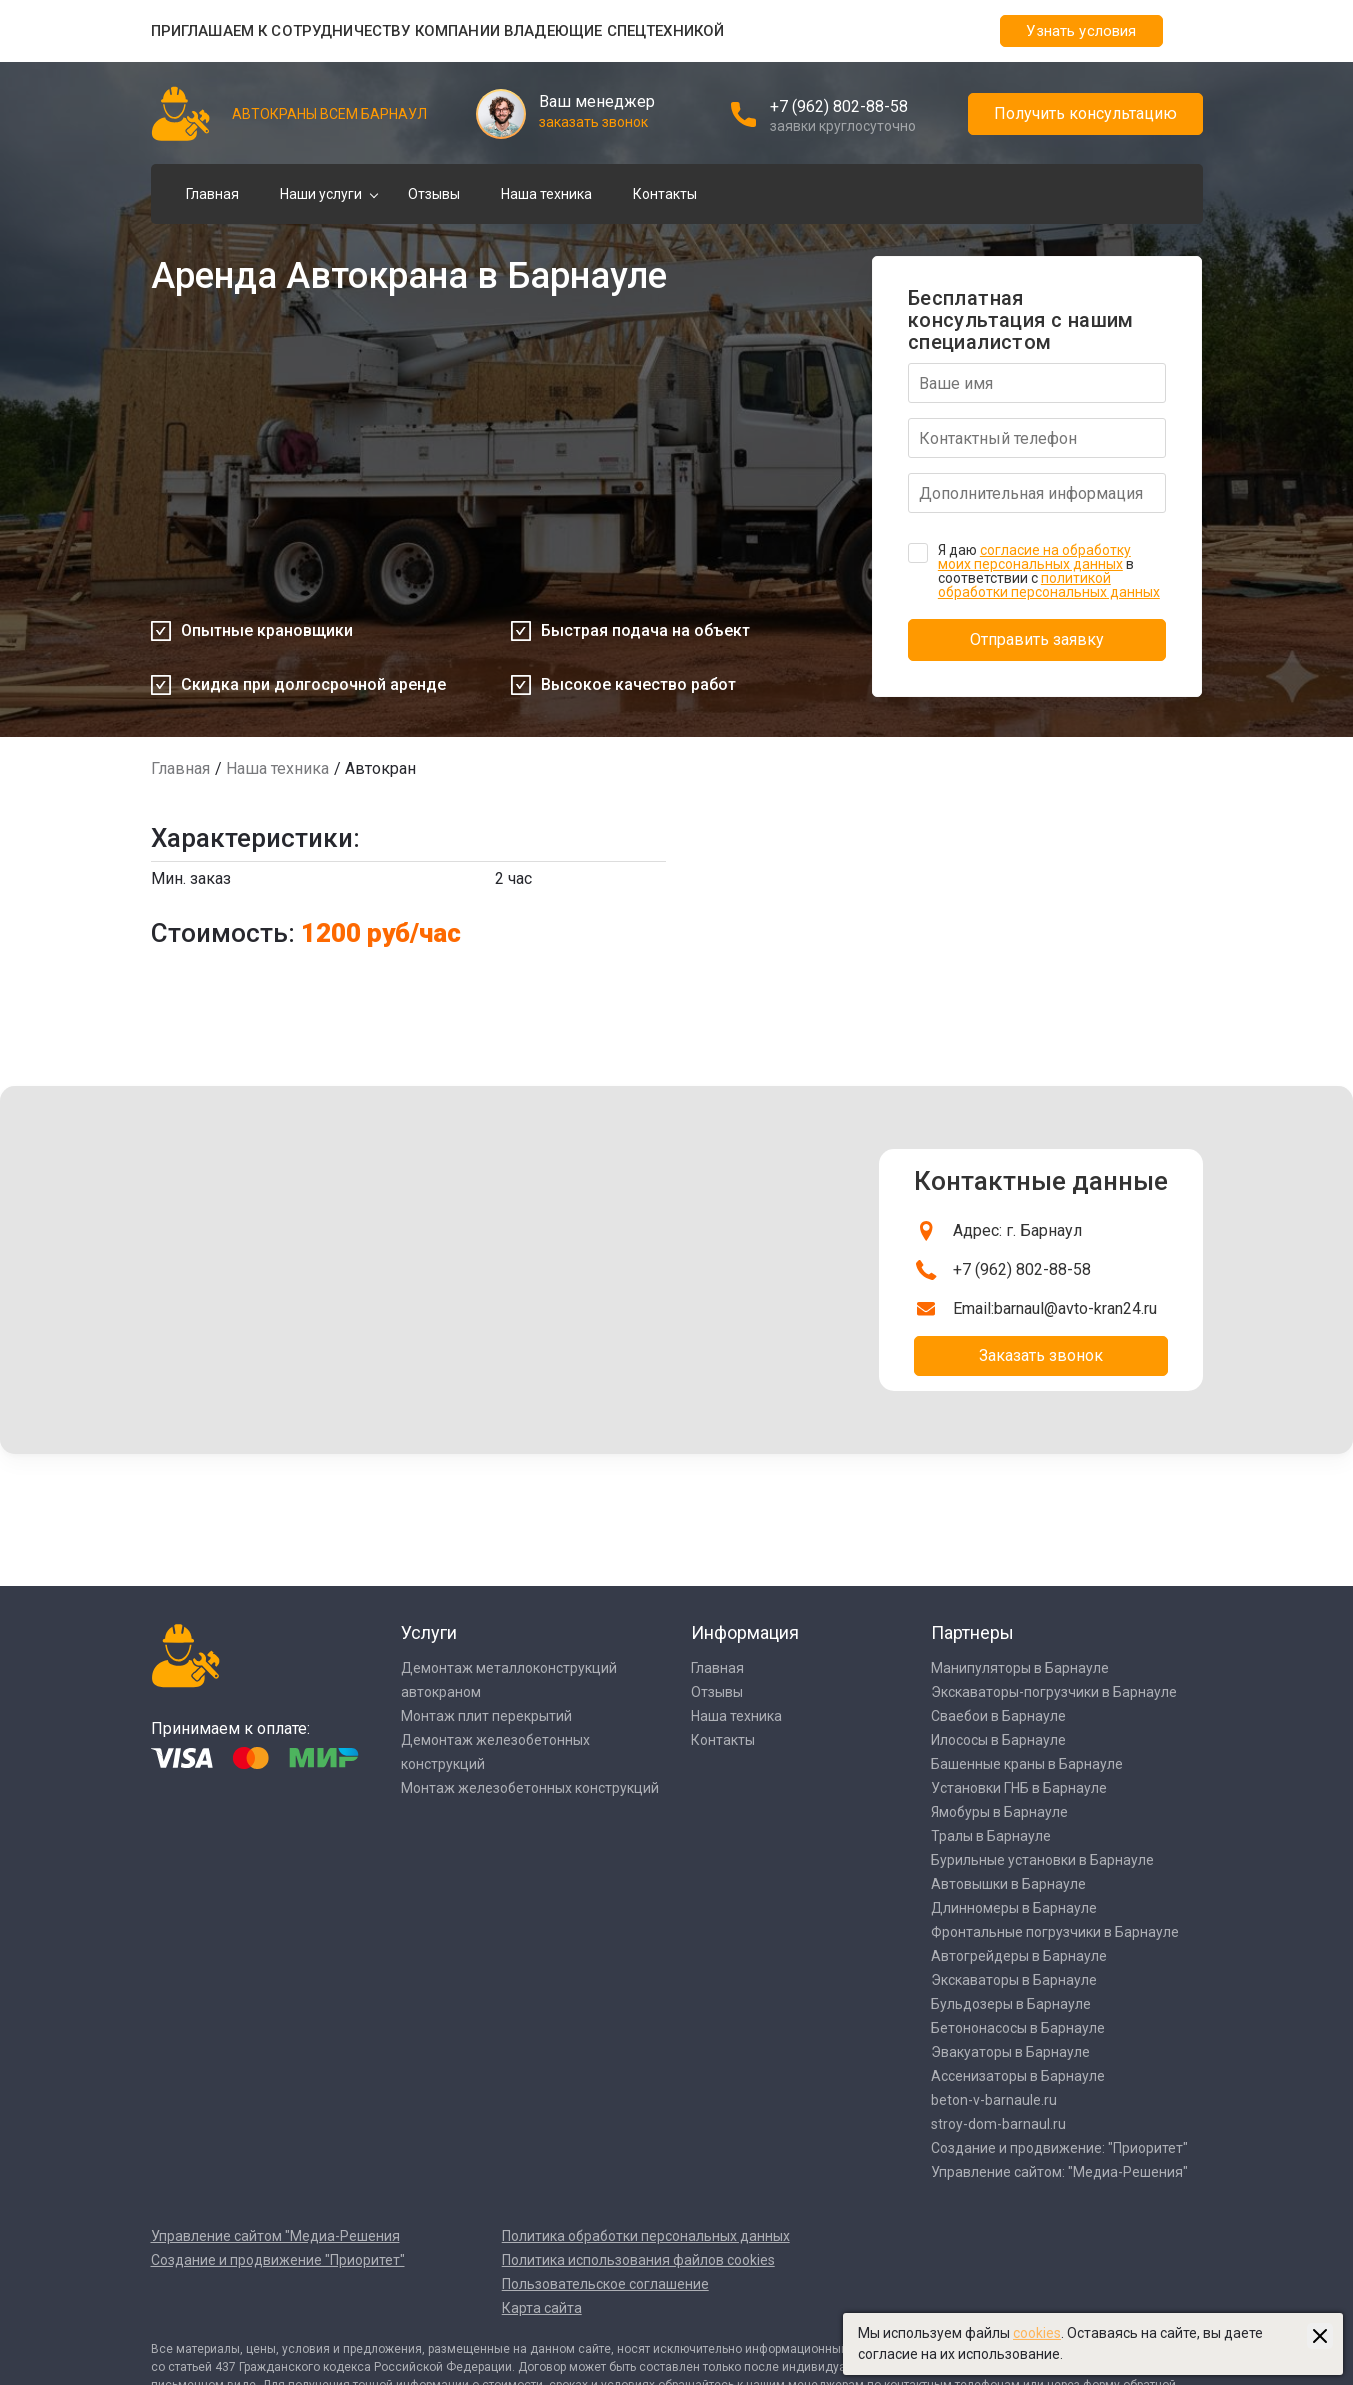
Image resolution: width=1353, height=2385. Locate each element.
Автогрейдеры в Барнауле (1019, 1956)
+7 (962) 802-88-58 (839, 106)
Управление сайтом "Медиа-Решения (275, 2236)
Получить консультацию (1085, 113)
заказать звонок (593, 122)
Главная (212, 194)
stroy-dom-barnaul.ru (998, 2124)
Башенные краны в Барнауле (1027, 1764)
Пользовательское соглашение (605, 2284)
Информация (745, 1632)
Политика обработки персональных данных (646, 2236)
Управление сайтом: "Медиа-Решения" (1059, 2172)
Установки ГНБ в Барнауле (1019, 1788)
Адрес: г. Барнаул (1017, 1230)
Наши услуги (321, 194)
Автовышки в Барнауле (1008, 1884)
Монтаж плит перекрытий (486, 1716)
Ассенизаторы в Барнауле (1018, 2076)
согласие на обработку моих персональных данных (1034, 557)
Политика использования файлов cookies (638, 2260)
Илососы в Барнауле (998, 1740)
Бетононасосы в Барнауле (1018, 2028)
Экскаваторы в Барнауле (1014, 1980)
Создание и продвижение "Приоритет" (278, 2260)
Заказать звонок (1041, 1355)
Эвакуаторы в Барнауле (1010, 2052)
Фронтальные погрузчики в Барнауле (1055, 1932)
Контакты (665, 194)
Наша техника (546, 194)
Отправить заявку (1037, 639)
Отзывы (434, 194)
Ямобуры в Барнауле (999, 1812)
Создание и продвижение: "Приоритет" (1059, 2148)
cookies (1037, 2333)
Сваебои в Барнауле (998, 1716)
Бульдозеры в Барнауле (1011, 2004)
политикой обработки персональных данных (1049, 585)
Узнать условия (1081, 31)
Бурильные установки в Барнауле (1042, 1860)
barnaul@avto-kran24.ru (1075, 1308)
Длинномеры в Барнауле (1014, 1908)
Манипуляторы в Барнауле (1020, 1668)
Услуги (429, 1632)
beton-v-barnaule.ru (994, 2100)
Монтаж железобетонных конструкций (530, 1788)
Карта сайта (542, 2308)
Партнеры (972, 1632)
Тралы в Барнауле (991, 1836)
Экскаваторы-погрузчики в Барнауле (1054, 1692)
